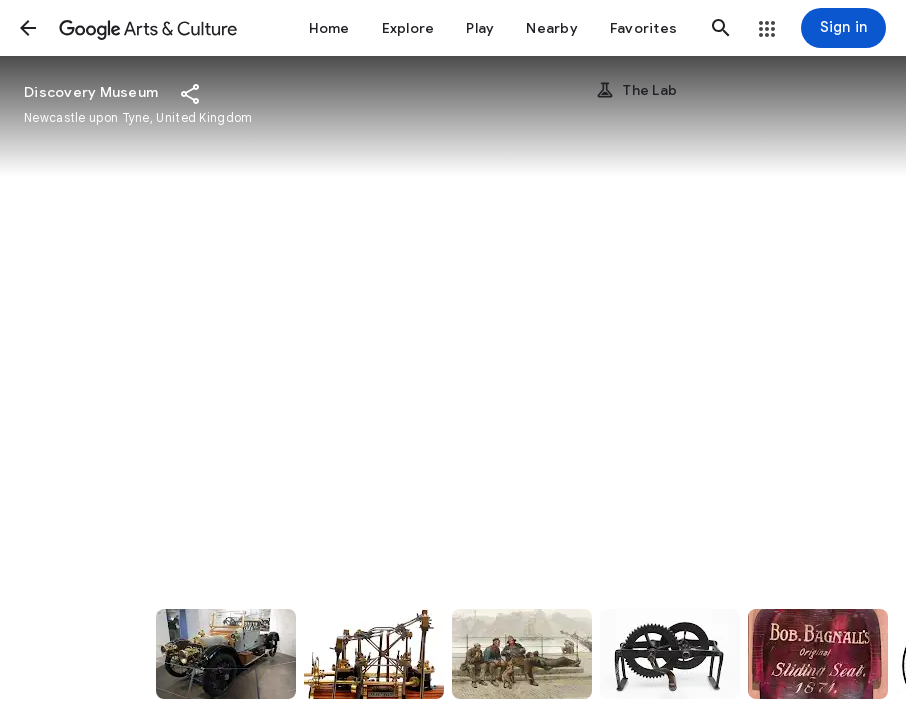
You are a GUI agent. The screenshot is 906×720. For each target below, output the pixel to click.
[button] (28, 28)
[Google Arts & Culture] (148, 28)
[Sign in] (843, 28)
